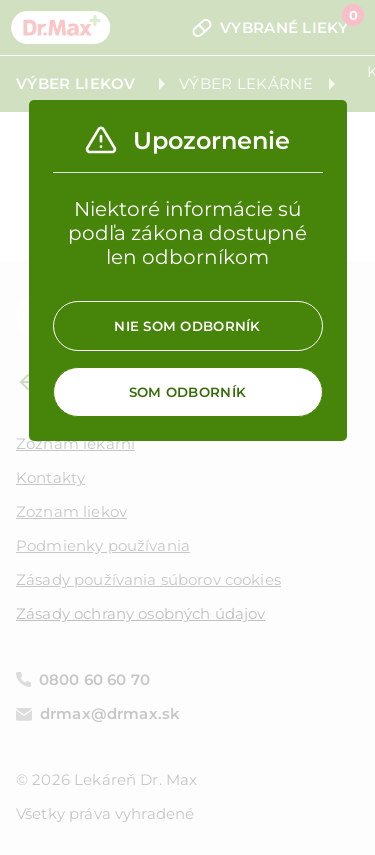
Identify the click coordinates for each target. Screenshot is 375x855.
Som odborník (187, 392)
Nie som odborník (187, 326)
